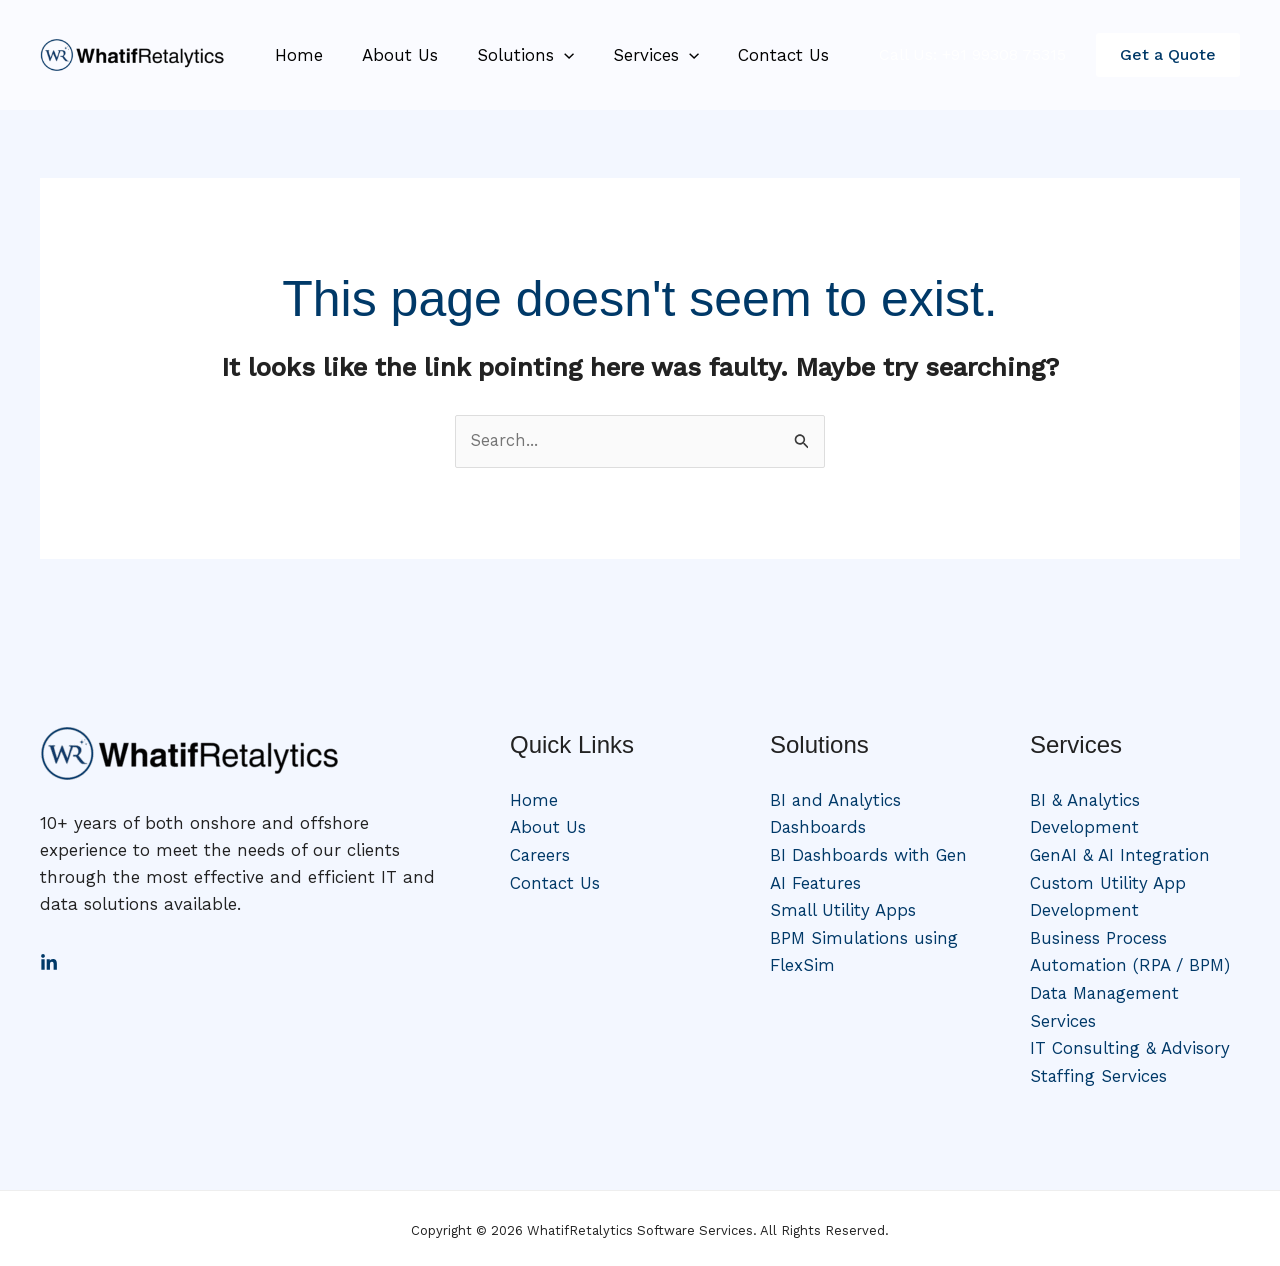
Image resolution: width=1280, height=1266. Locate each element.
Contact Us (760, 55)
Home (296, 55)
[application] (551, 55)
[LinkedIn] (49, 963)
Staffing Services (1099, 1072)
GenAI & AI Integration (1121, 855)
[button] (1168, 55)
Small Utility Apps (843, 909)
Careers (540, 855)
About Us (392, 55)
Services (638, 55)
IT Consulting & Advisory (1130, 1045)
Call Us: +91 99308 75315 (972, 54)
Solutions (512, 55)
